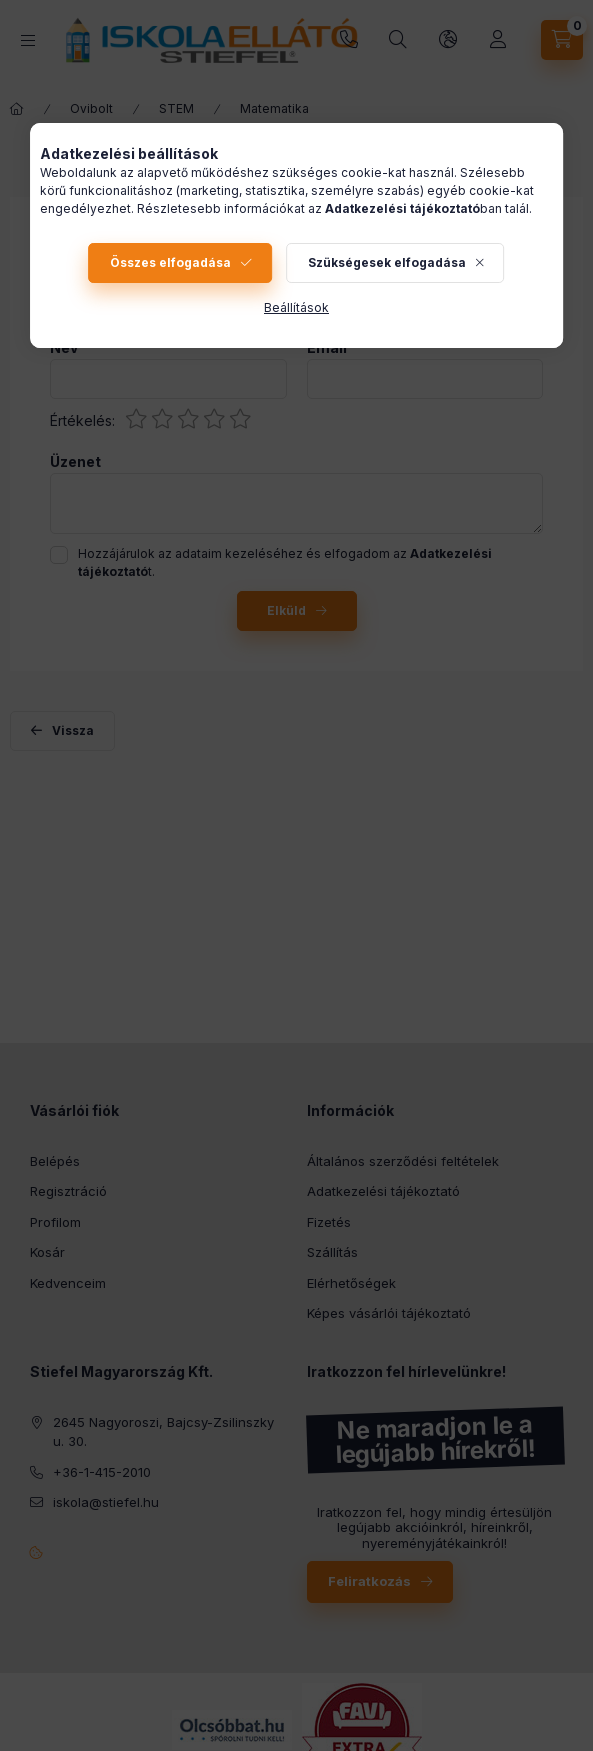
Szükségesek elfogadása (387, 262)
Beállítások (296, 307)
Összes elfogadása (170, 262)
